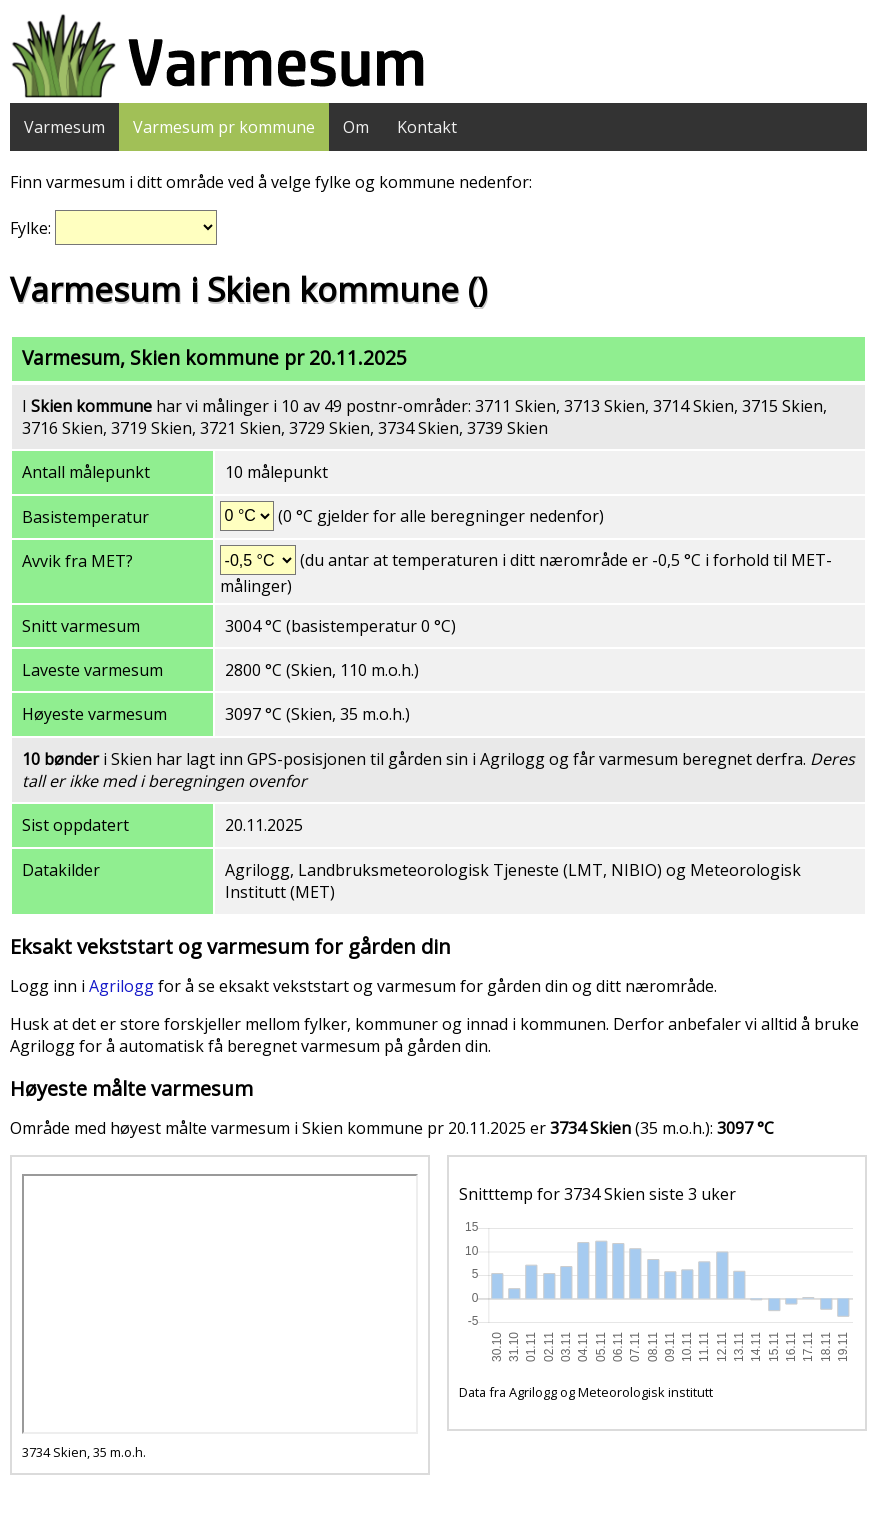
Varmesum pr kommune (224, 127)
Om (356, 127)
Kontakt (427, 127)
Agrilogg (121, 986)
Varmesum (64, 127)
